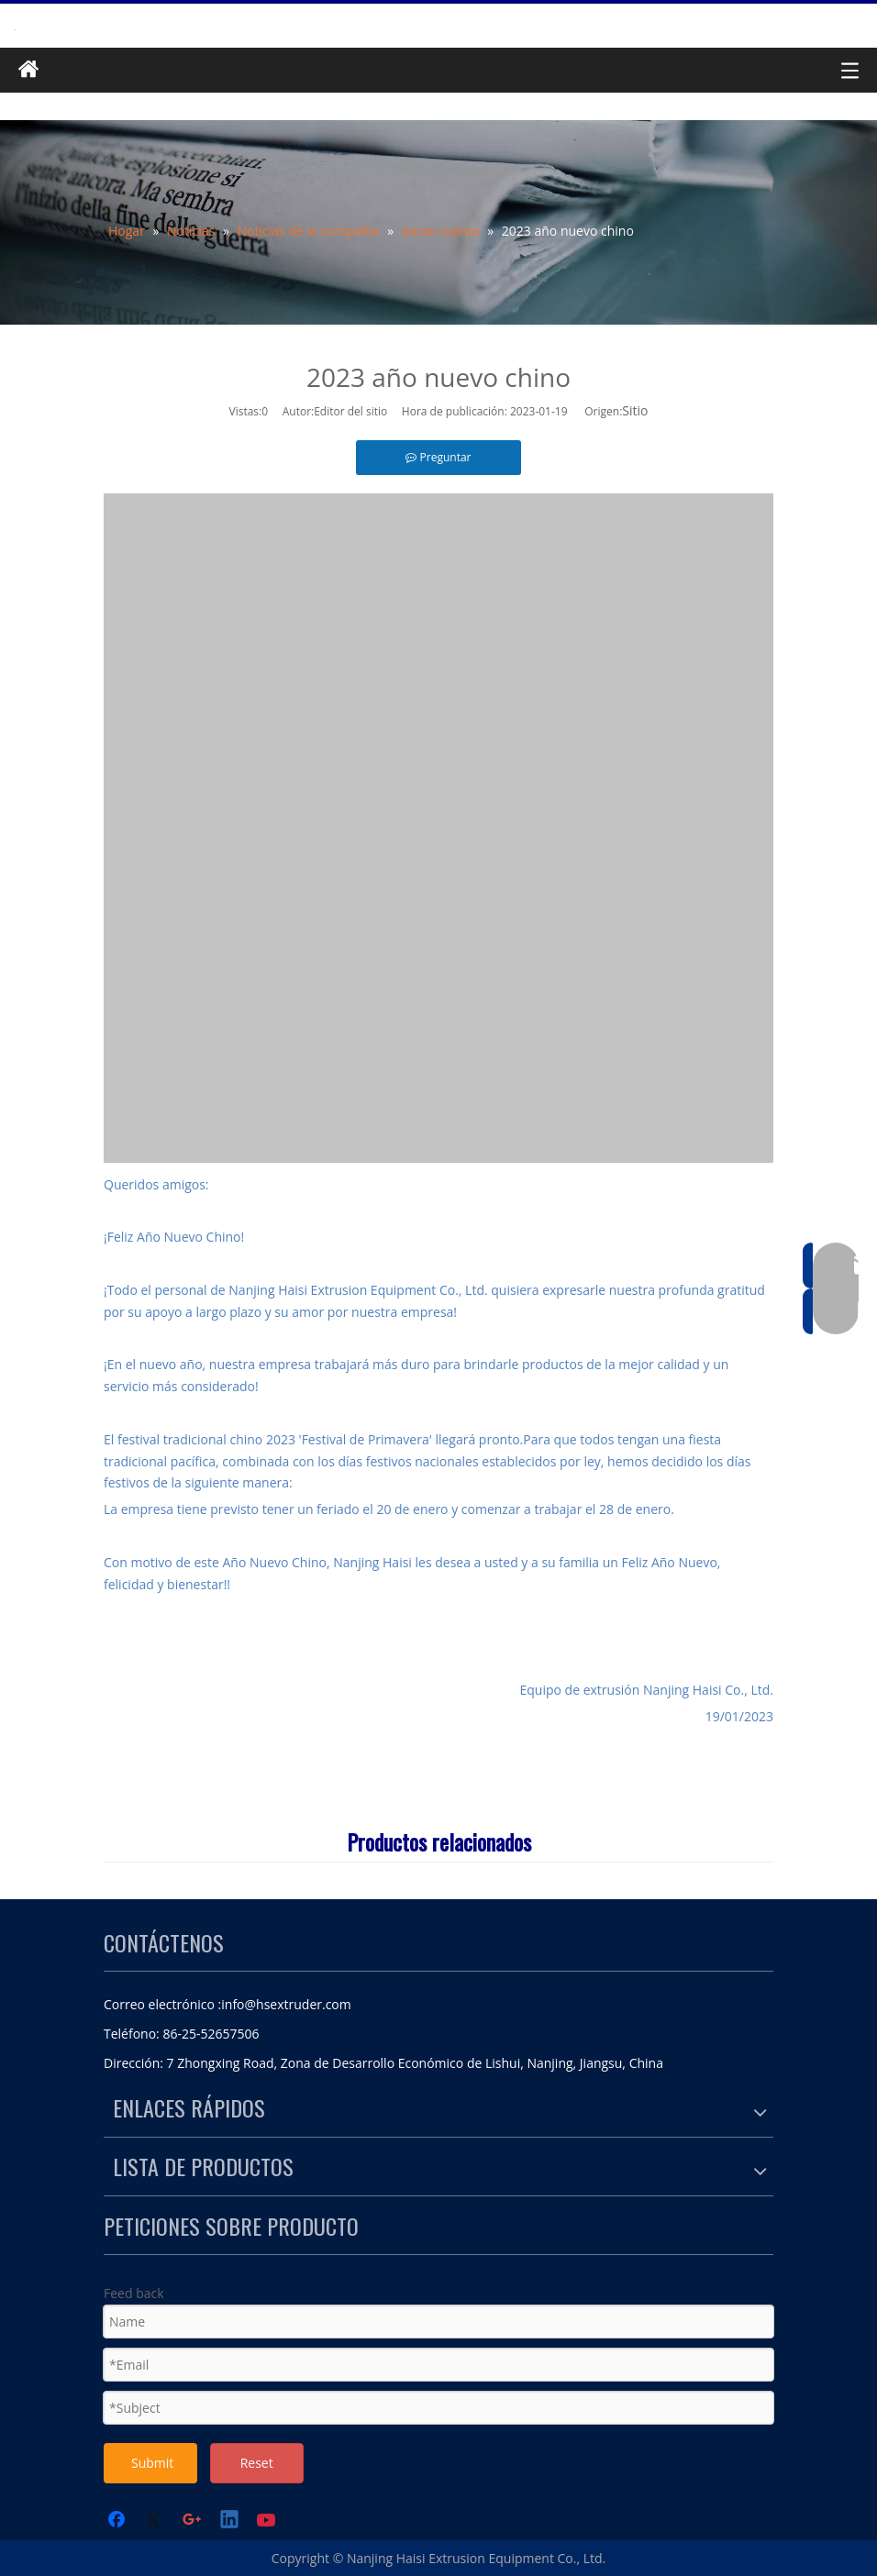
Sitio (635, 410)
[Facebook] (118, 2521)
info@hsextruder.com (285, 2004)
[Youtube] (268, 2521)
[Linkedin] (230, 2521)
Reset (256, 2462)
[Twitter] (156, 2521)
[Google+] (192, 2521)
